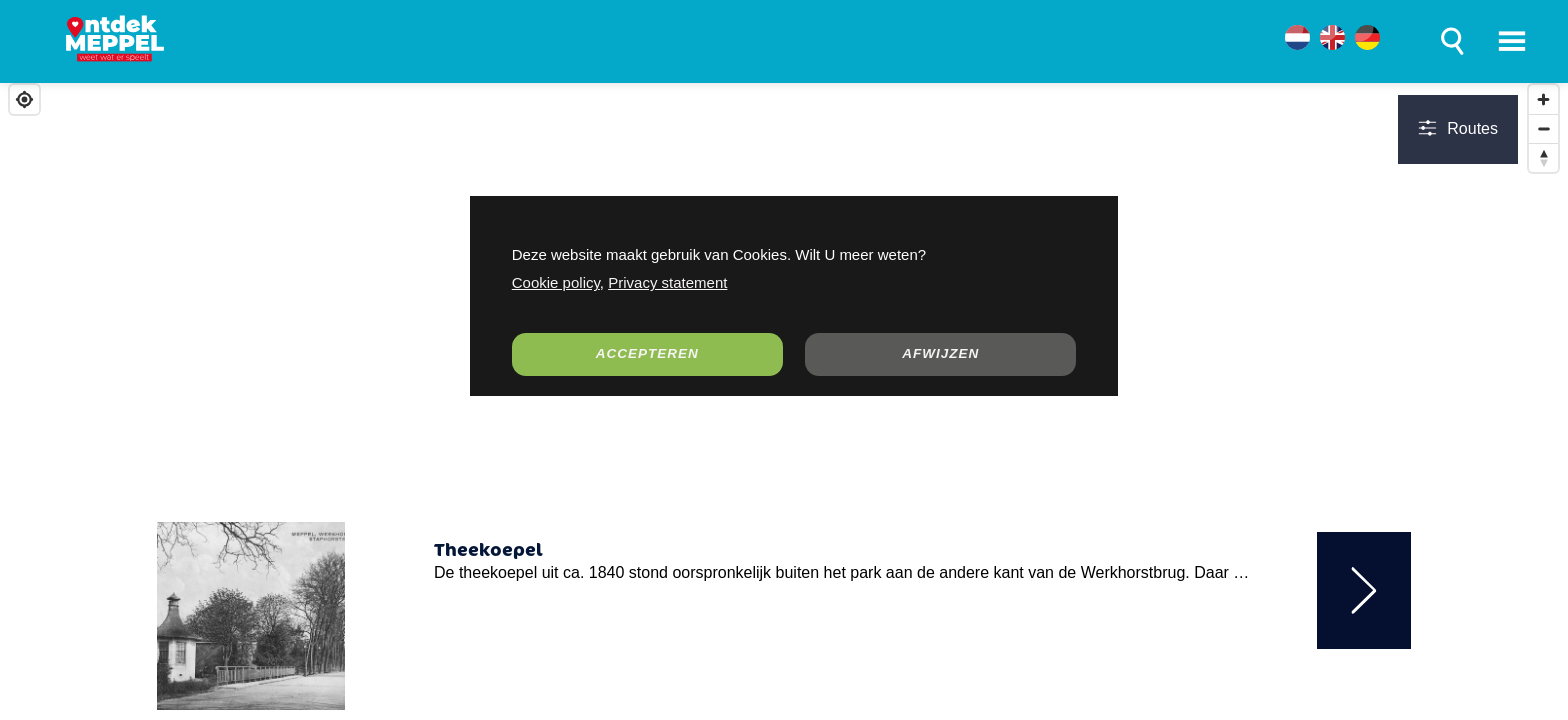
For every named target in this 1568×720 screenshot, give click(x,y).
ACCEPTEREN (647, 353)
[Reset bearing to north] (1543, 157)
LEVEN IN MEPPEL (483, 42)
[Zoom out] (1543, 128)
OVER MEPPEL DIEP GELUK (976, 42)
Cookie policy (556, 282)
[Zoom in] (1543, 99)
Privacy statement (667, 282)
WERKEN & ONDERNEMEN (712, 42)
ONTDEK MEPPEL (286, 42)
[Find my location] (24, 99)
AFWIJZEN (940, 353)
